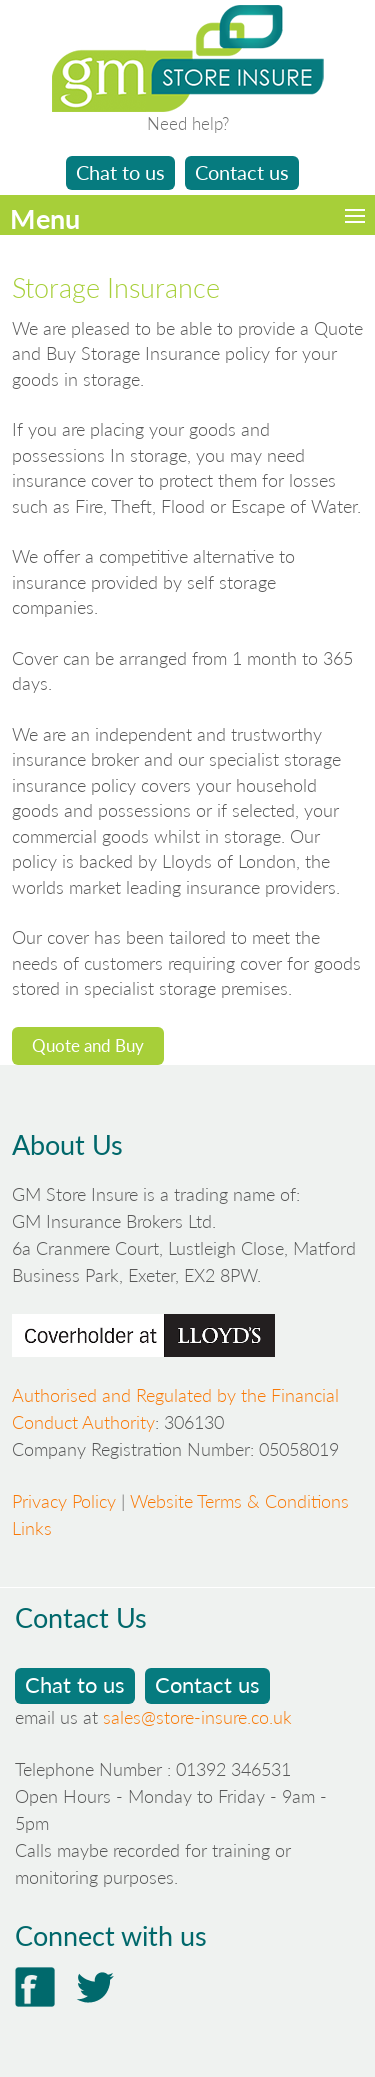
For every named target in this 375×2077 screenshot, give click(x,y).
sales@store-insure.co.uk (197, 1717)
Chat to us (120, 172)
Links (32, 1528)
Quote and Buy (88, 1045)
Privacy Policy (64, 1501)
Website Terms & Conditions (239, 1501)
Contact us (242, 172)
